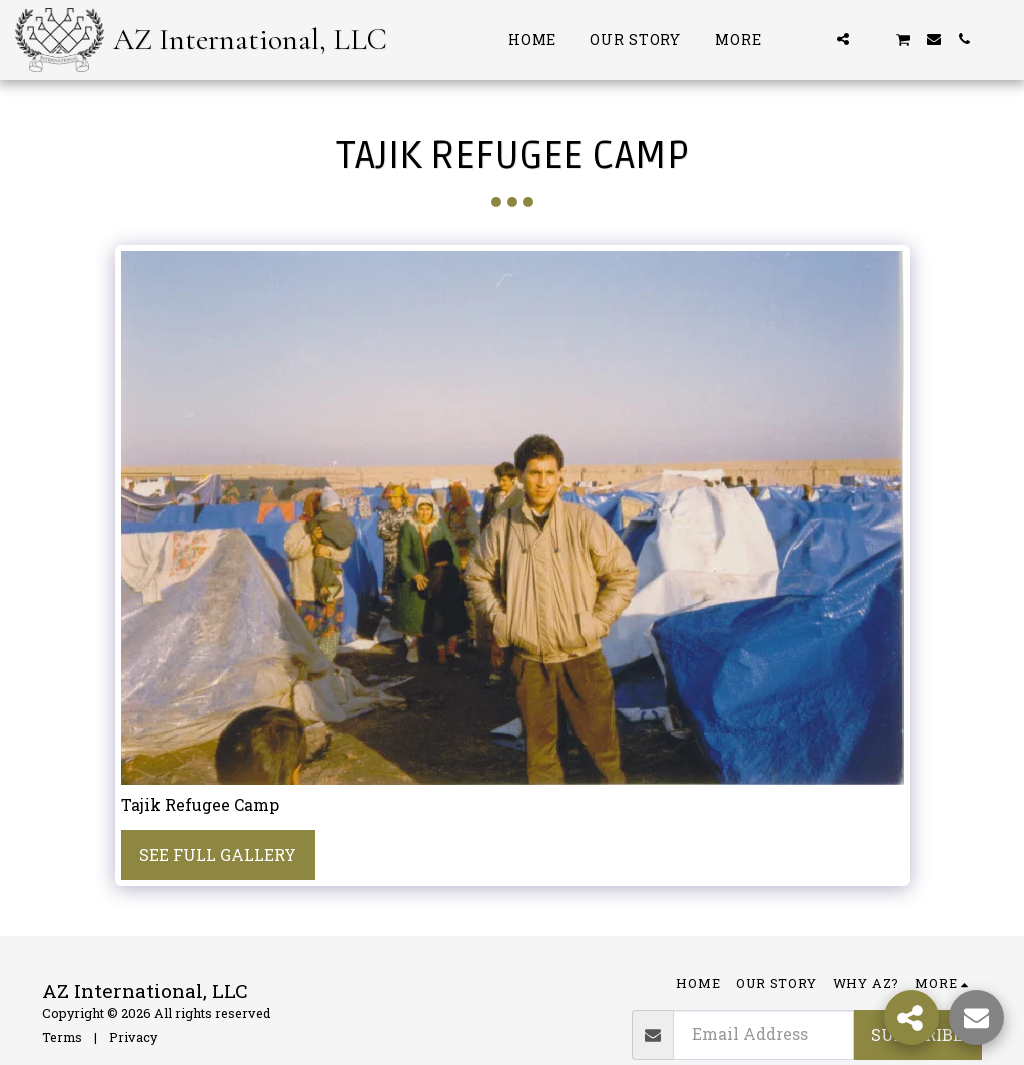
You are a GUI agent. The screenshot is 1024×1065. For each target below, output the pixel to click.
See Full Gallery (217, 854)
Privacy (133, 1037)
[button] (813, 39)
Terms (62, 1037)
